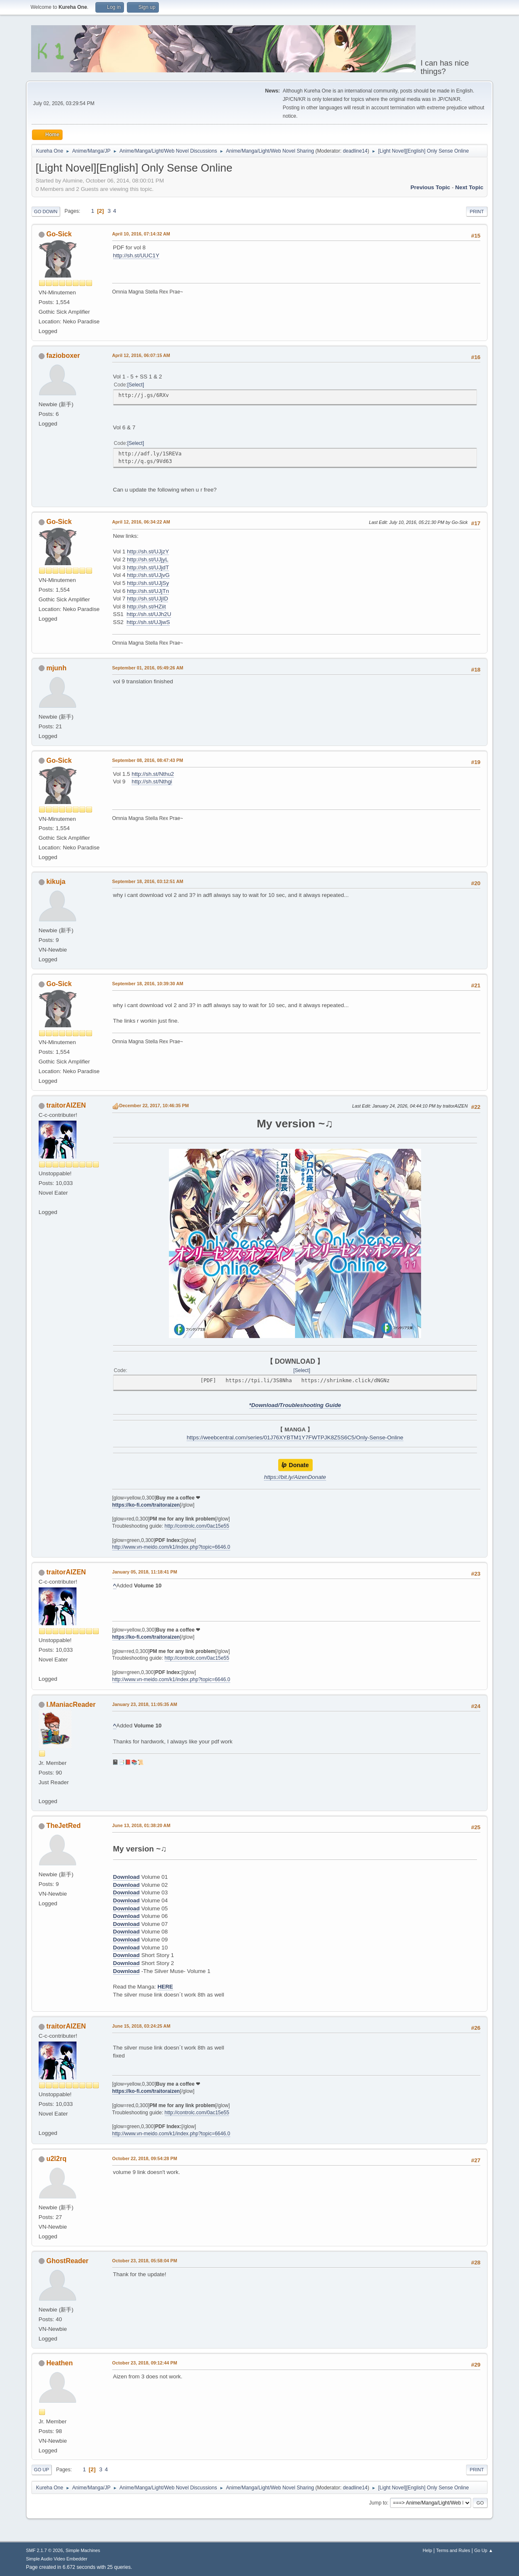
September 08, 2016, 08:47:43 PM (147, 760)
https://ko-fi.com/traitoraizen (146, 1505)
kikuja (55, 881)
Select (135, 385)
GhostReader (67, 2260)
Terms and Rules (453, 2550)
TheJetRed (63, 1825)
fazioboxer (63, 355)
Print (477, 211)
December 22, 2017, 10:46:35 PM (154, 1105)
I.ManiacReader (70, 1704)
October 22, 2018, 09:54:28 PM (144, 2158)
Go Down (46, 211)
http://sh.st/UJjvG (148, 575)
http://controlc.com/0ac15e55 (197, 1526)
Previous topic (431, 187)
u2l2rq (56, 2158)
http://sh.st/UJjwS (148, 622)
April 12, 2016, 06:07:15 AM (141, 355)
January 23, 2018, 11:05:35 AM (144, 1704)
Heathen (59, 2363)
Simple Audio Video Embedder (56, 2558)
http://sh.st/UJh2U (148, 614)
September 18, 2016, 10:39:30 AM (147, 983)
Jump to (378, 2503)
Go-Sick (58, 234)
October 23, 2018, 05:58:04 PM (144, 2260)
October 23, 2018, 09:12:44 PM (144, 2362)
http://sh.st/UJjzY (148, 551)
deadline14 (355, 151)
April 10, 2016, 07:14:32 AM (141, 233)
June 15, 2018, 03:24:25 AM (141, 2026)
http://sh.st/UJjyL (148, 559)
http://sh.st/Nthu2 (153, 774)
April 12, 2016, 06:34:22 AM (141, 521)
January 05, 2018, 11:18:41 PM (144, 1571)
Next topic (469, 187)
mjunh (56, 668)
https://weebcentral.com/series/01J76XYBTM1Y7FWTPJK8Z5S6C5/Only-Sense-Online (295, 1437)
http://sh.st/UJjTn (148, 591)
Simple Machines (83, 2550)
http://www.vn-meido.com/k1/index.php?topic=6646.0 (171, 1547)
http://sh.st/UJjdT (148, 567)
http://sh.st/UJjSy (148, 583)
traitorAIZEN (66, 1105)
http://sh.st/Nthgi (152, 781)
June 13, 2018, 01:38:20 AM (141, 1825)
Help (427, 2550)
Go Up (41, 2469)
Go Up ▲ (483, 2550)
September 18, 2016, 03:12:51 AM (147, 881)
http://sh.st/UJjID (147, 598)
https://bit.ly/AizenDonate (295, 1477)
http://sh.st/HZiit (146, 606)
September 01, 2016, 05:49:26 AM (147, 667)
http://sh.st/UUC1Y (136, 255)
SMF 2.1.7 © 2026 (44, 2550)
